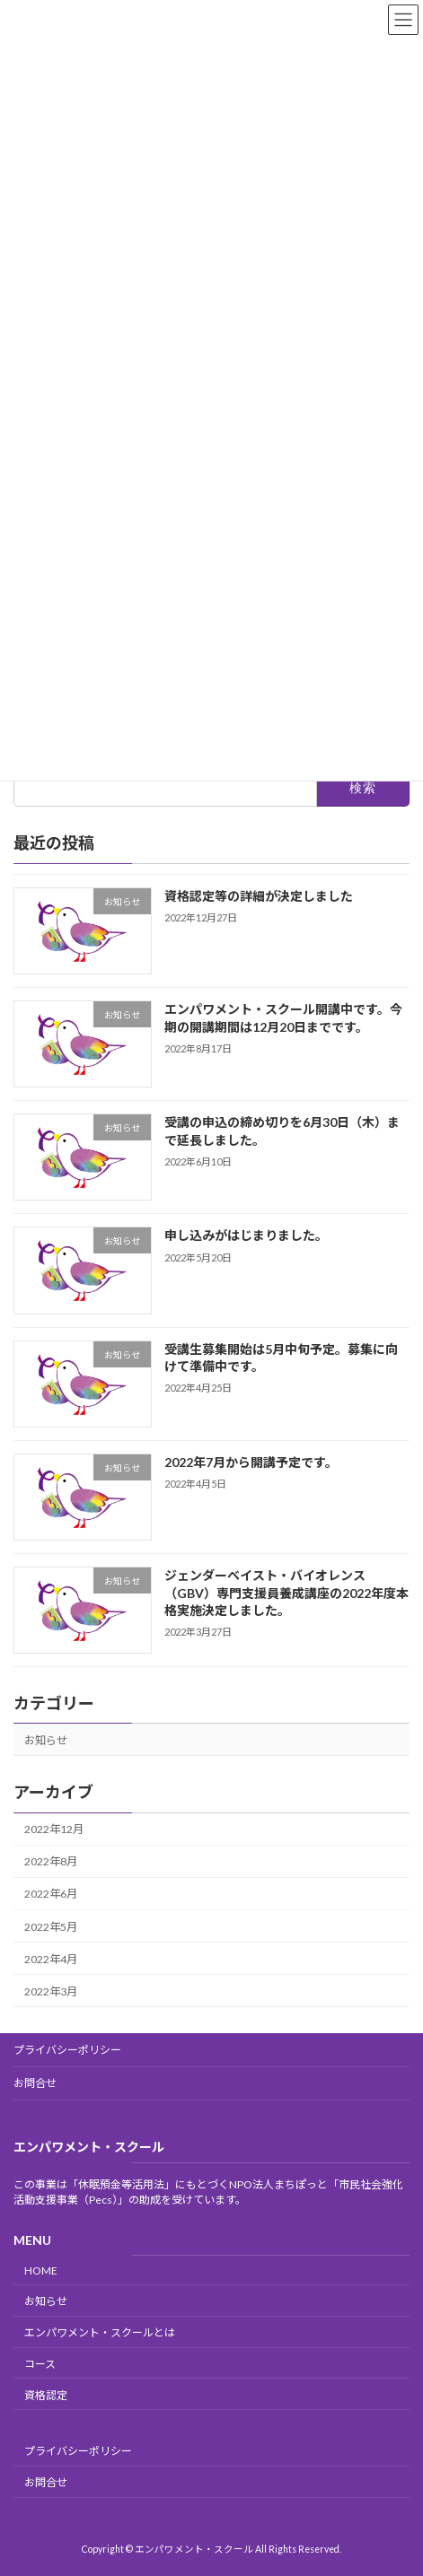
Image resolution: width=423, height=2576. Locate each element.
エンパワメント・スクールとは (99, 2332)
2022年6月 (50, 1894)
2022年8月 (50, 1862)
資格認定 (45, 2394)
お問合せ (35, 2083)
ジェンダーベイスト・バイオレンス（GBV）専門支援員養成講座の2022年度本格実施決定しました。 (286, 1592)
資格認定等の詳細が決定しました (258, 896)
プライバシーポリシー (67, 2049)
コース (40, 2364)
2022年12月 (54, 1829)
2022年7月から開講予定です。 (251, 1462)
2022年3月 (50, 1991)
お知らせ (45, 1740)
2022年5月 (50, 1927)
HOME (40, 2269)
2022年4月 (50, 1959)
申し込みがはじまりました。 (246, 1236)
